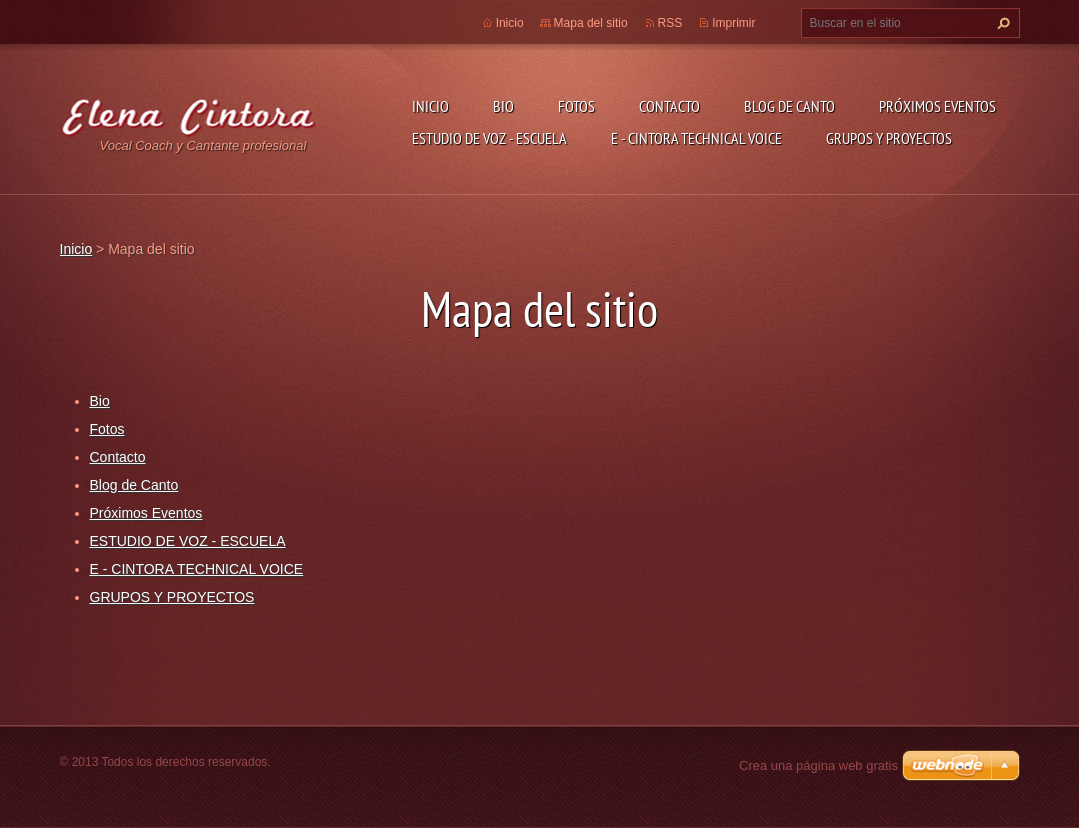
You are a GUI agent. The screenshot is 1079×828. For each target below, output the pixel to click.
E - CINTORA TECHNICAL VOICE (696, 138)
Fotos (576, 106)
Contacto (669, 106)
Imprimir (733, 23)
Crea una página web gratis (818, 765)
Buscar (1001, 23)
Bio (503, 106)
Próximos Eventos (937, 106)
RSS (670, 23)
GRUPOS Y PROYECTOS (889, 138)
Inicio (430, 106)
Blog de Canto (789, 106)
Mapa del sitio (591, 23)
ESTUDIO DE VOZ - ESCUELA (489, 138)
